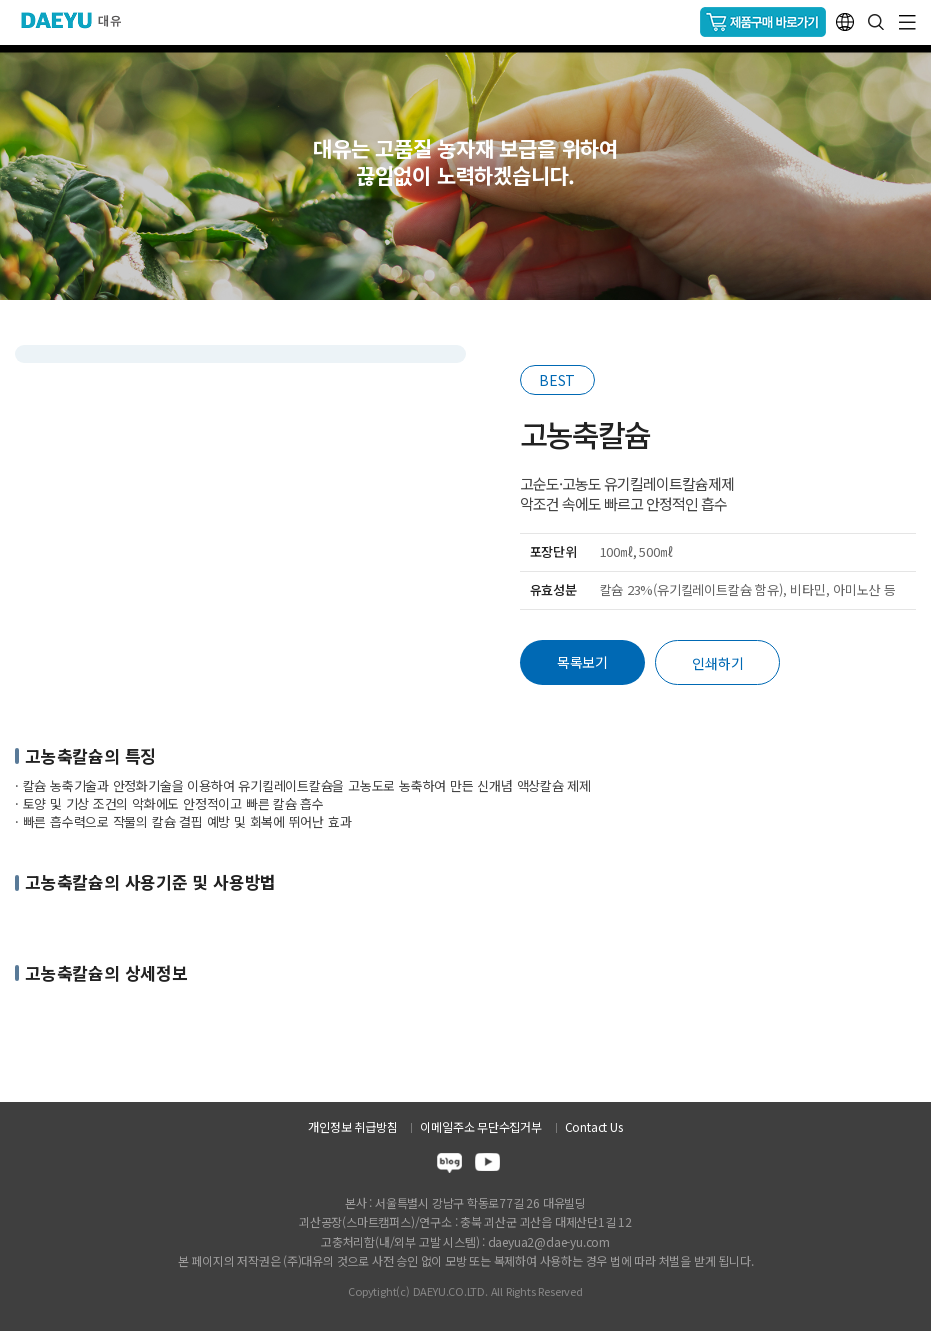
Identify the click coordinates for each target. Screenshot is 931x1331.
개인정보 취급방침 (352, 1126)
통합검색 (876, 22)
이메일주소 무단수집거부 (480, 1126)
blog (449, 1165)
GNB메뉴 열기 (907, 22)
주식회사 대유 (79, 20)
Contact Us (594, 1126)
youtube (487, 1165)
